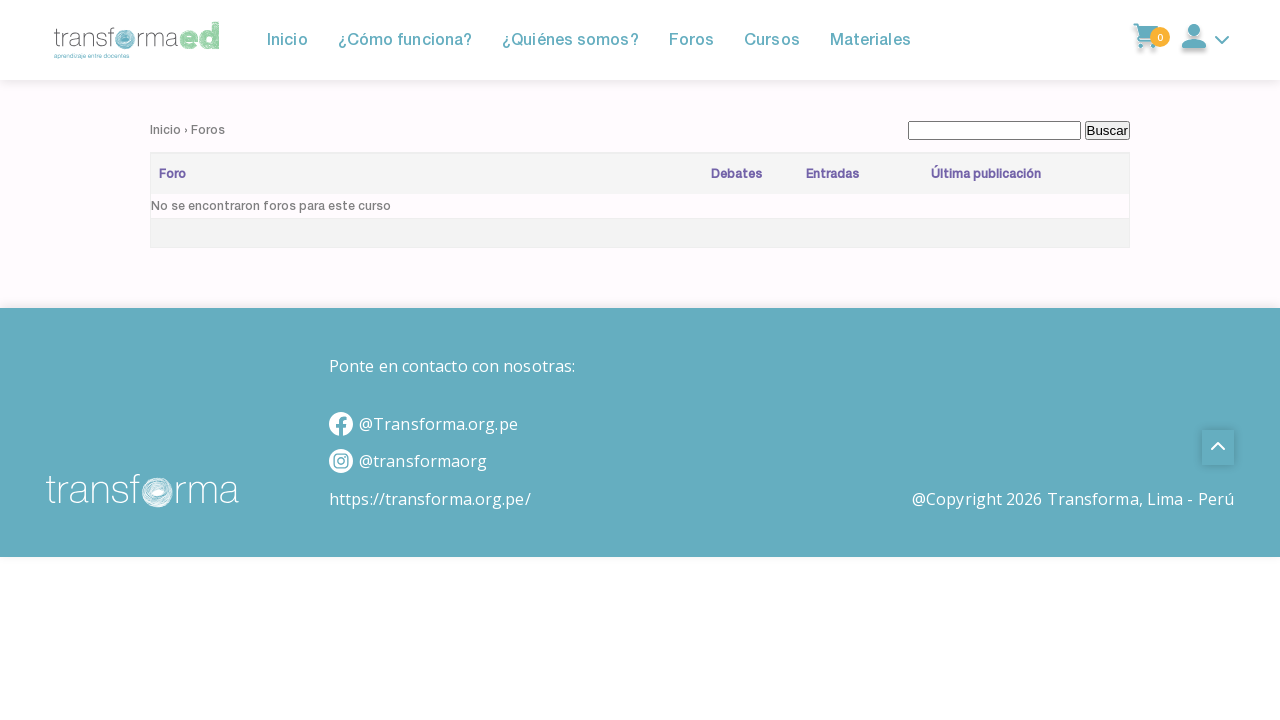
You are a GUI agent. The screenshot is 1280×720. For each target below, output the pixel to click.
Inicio (165, 130)
